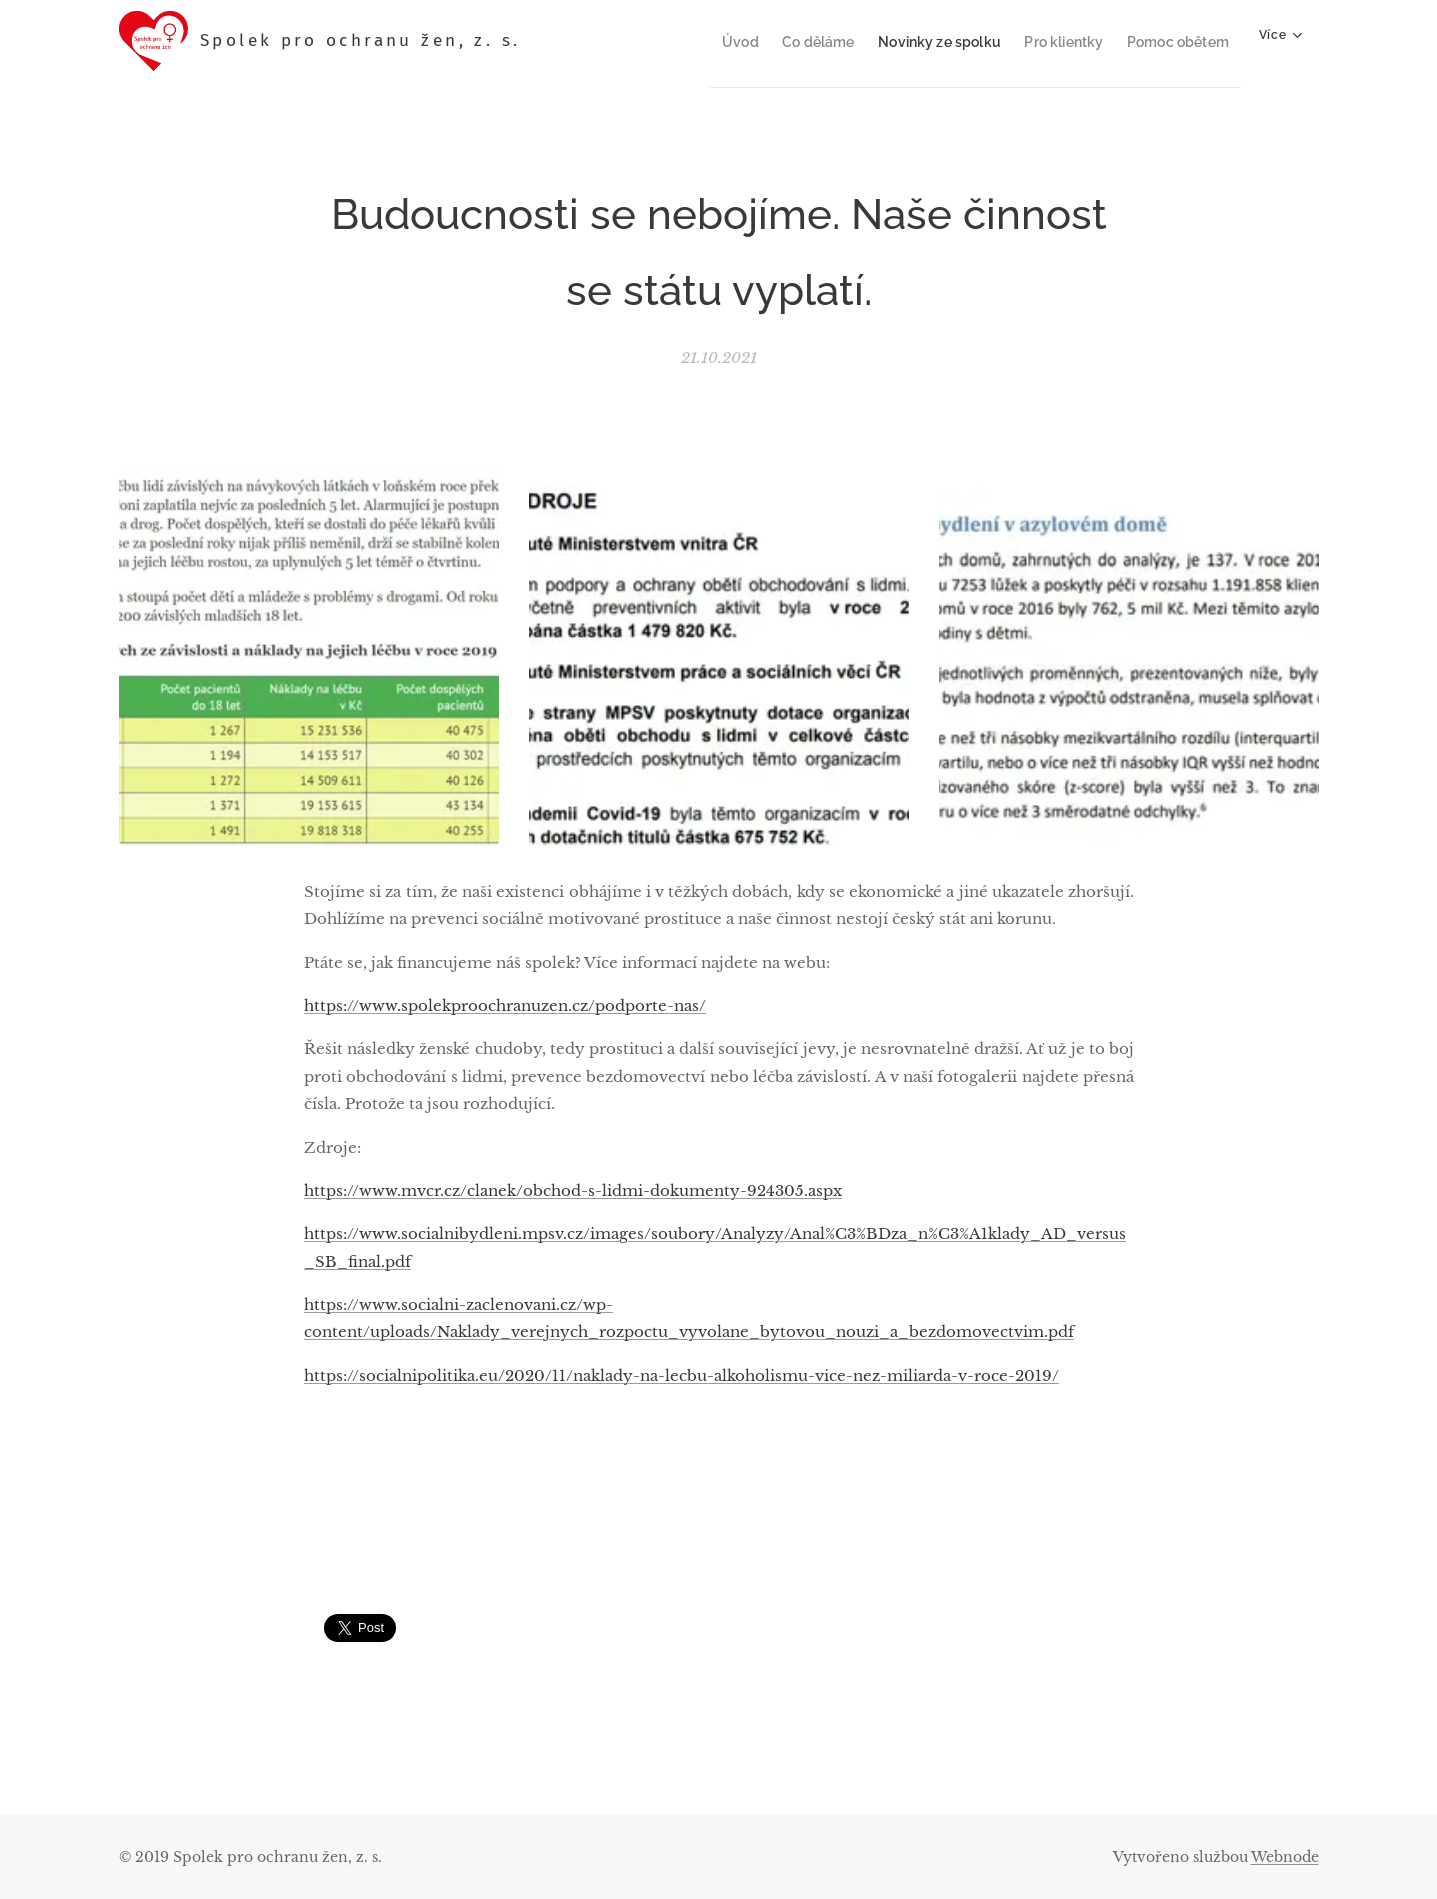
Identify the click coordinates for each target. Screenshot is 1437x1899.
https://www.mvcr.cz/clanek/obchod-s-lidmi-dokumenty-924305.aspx (573, 1189)
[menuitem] (706, 41)
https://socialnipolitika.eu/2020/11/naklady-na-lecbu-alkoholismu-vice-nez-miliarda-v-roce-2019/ (681, 1374)
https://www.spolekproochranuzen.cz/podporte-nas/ (505, 1005)
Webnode (1285, 1857)
